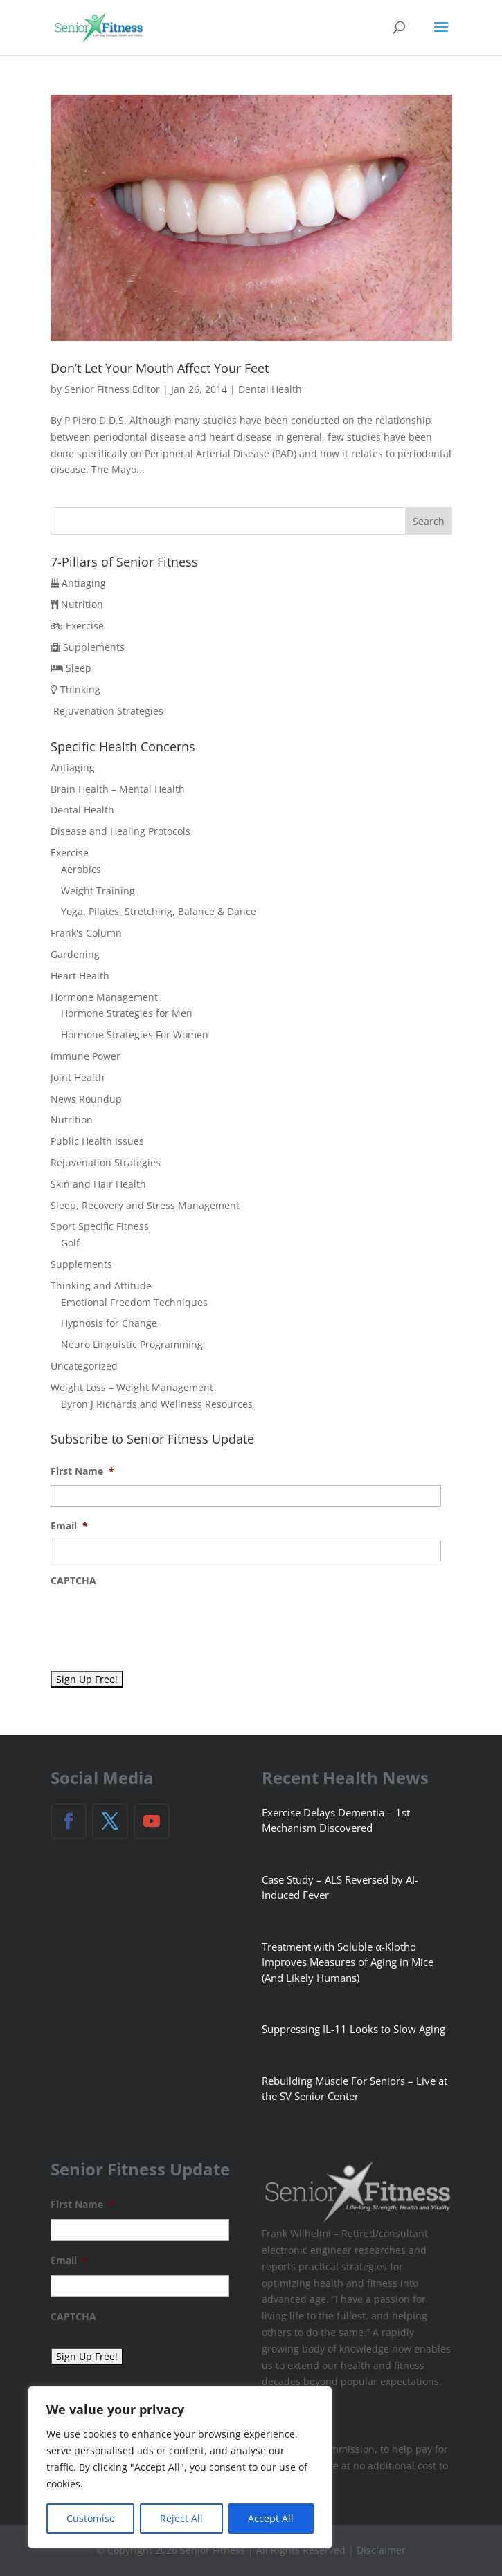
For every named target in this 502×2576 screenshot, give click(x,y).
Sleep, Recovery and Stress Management (145, 1205)
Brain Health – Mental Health (118, 788)
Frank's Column (86, 932)
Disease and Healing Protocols (120, 831)
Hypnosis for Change (109, 1323)
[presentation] (156, 1621)
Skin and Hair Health (98, 1183)
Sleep (78, 667)
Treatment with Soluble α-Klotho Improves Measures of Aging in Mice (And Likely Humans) (347, 1962)
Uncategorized (84, 1365)
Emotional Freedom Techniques (134, 1302)
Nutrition (82, 604)
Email (69, 1526)
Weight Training (98, 890)
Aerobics (81, 869)
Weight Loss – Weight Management (132, 1387)
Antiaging (84, 582)
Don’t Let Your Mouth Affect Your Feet (160, 368)
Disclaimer (381, 2550)
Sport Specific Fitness (100, 1226)
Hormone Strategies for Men (126, 1013)
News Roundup (86, 1098)
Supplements (94, 647)
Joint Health (78, 1077)
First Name (82, 1471)
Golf (70, 1242)
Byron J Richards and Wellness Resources (157, 1403)
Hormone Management (104, 997)
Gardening (75, 954)
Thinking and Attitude (101, 1285)
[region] (180, 2467)
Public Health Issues (97, 1141)
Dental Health (270, 389)
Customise (90, 2518)
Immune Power (85, 1055)
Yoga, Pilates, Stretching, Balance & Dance (158, 911)
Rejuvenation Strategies (108, 710)
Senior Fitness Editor (112, 389)
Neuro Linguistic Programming (132, 1344)
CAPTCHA (73, 1580)
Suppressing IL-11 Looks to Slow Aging (353, 2029)
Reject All (181, 2518)
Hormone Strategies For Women (134, 1034)
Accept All (271, 2518)
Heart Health (80, 975)
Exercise (85, 625)
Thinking (80, 689)
